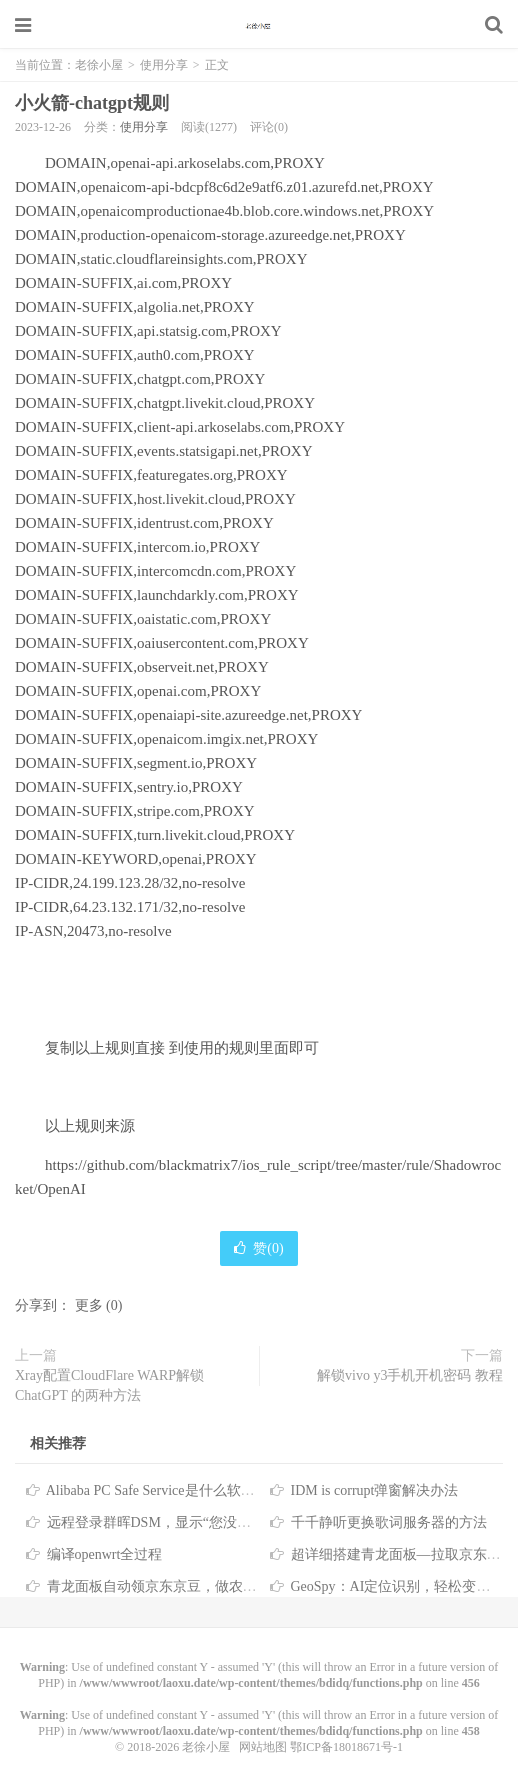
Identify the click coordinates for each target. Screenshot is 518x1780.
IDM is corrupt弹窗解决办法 (375, 1490)
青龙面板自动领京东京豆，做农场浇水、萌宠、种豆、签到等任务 (250, 1586)
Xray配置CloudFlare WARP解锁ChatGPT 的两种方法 (109, 1385)
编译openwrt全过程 (105, 1554)
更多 (89, 1305)
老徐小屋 (259, 25)
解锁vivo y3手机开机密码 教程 (410, 1375)
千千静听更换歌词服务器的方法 (389, 1522)
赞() (258, 1248)
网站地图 (263, 1747)
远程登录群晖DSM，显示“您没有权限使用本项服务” (208, 1522)
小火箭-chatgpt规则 (92, 103)
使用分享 (164, 65)
